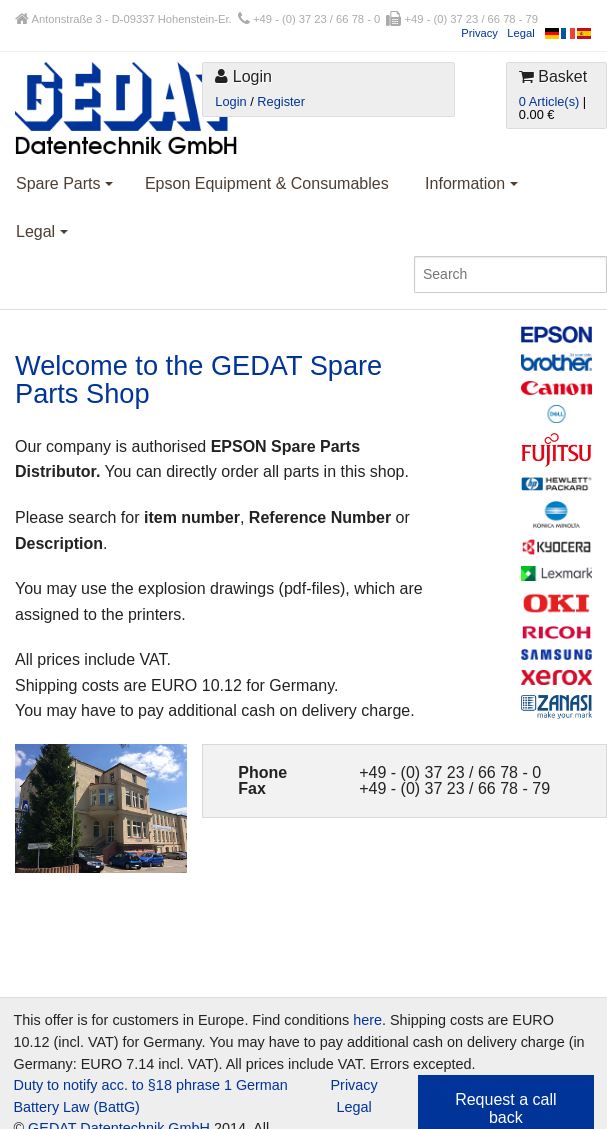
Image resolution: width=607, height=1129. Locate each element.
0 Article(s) (549, 101)
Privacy (479, 33)
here (367, 1020)
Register (281, 101)
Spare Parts (64, 183)
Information (471, 183)
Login (230, 101)
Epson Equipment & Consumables (267, 183)
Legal (520, 33)
